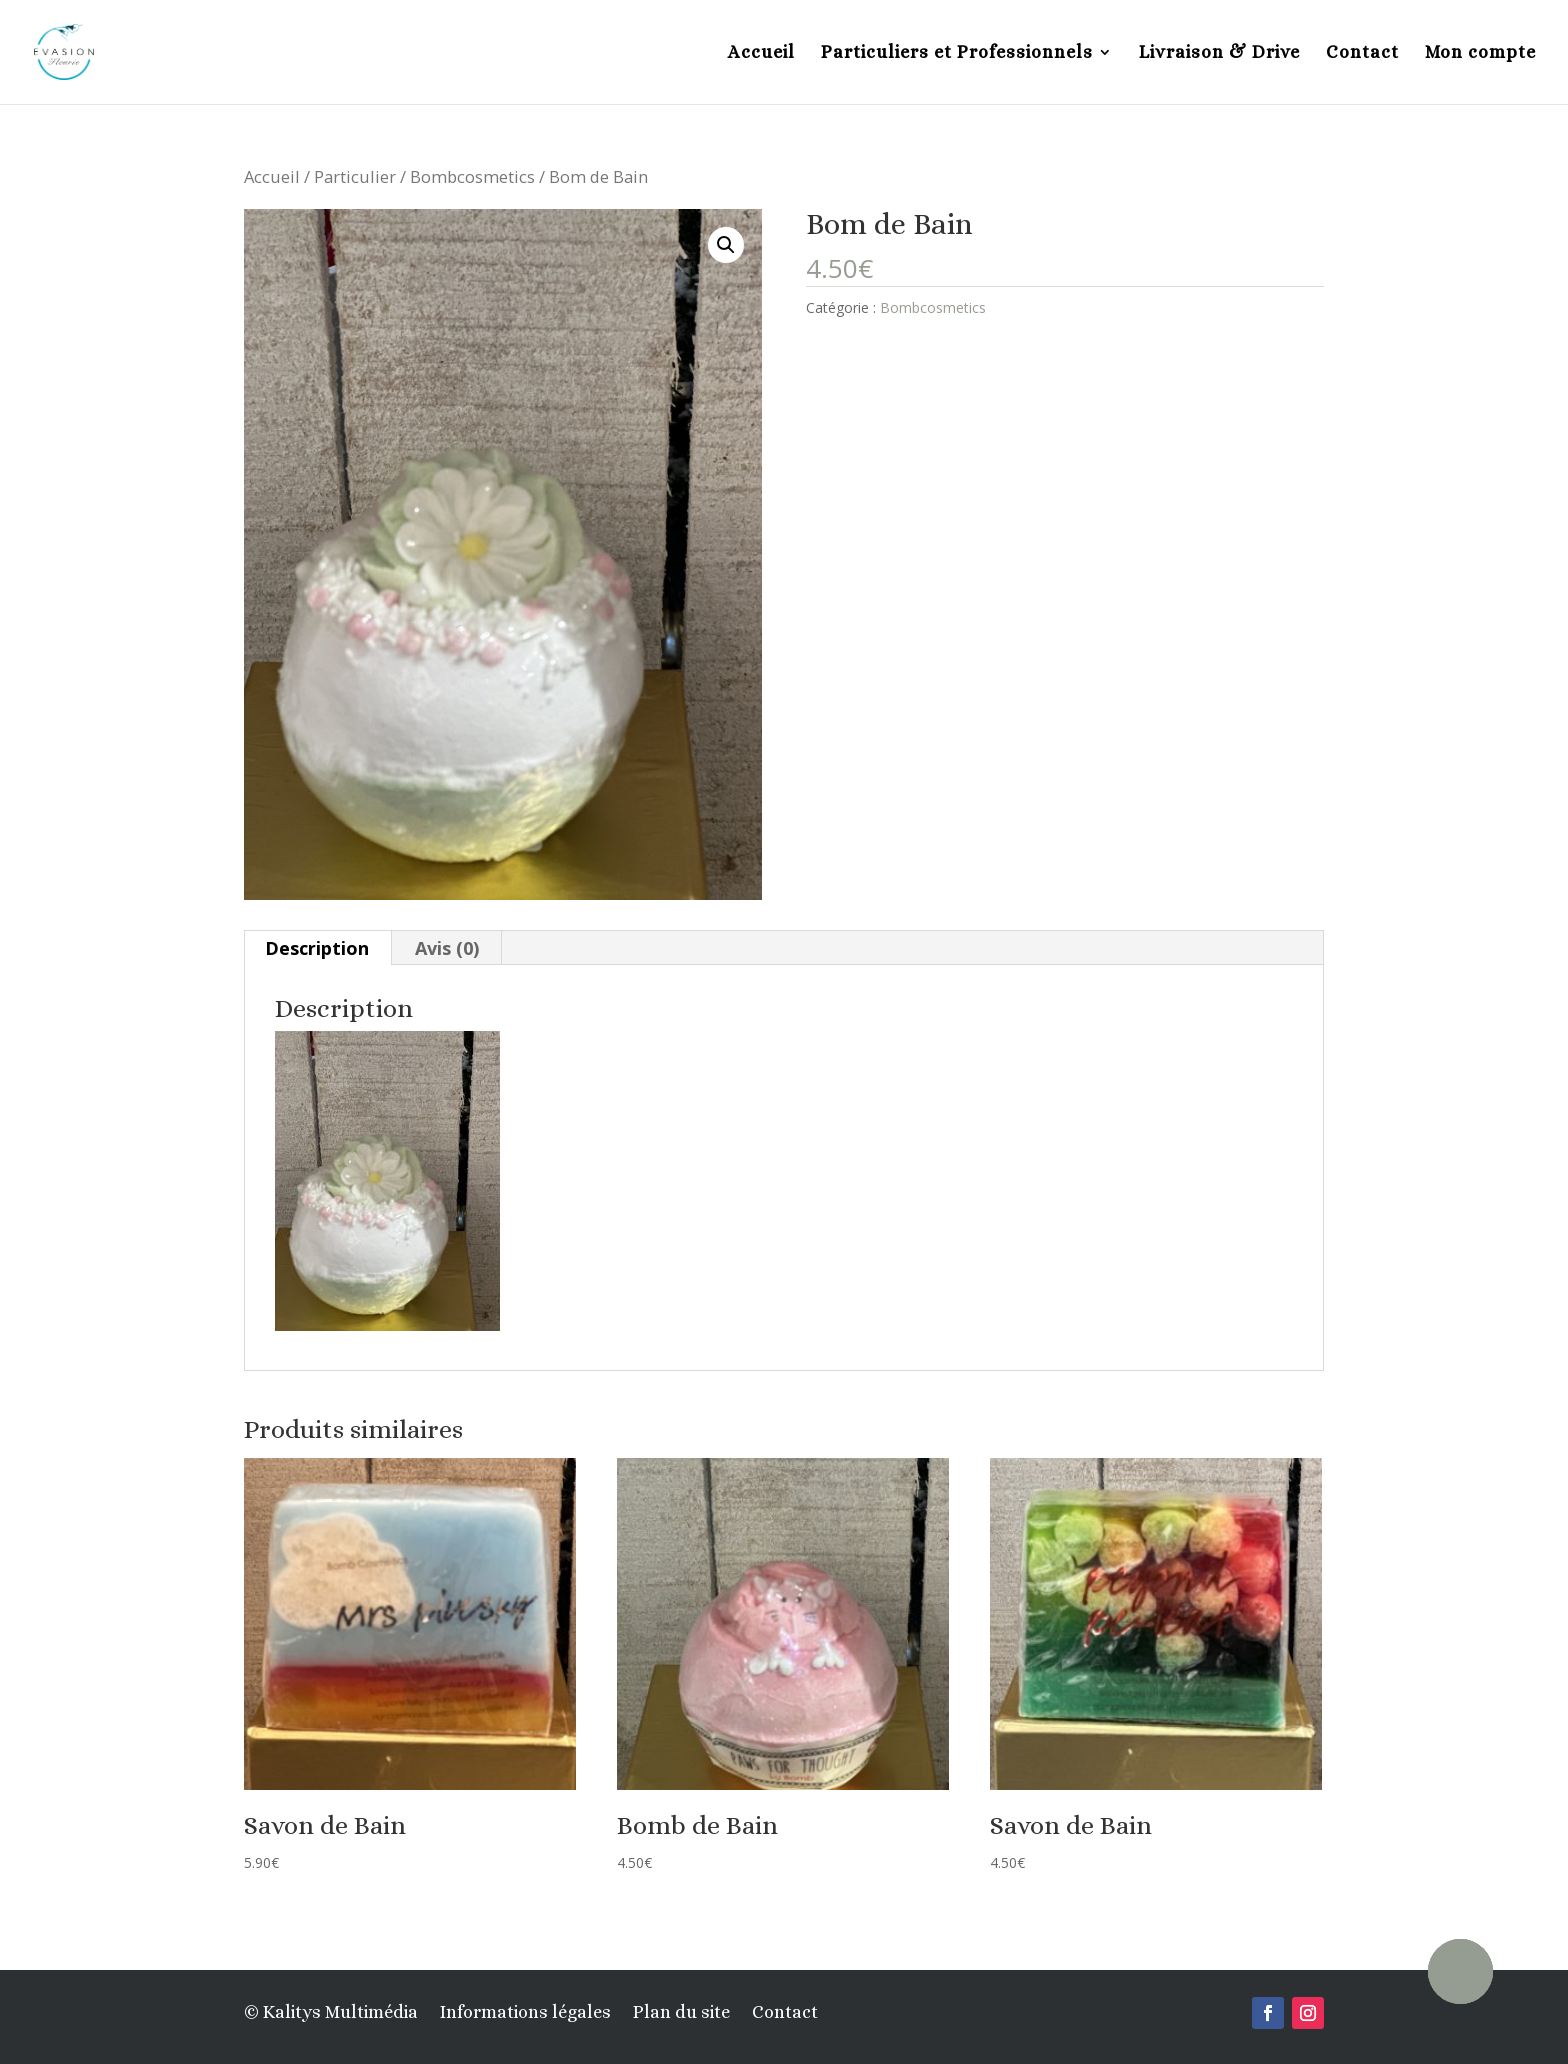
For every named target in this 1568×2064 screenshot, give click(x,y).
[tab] (317, 948)
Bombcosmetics (472, 176)
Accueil (761, 53)
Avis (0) (447, 948)
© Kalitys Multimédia (331, 2013)
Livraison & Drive (1219, 53)
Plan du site (681, 2013)
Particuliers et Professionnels (957, 53)
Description (317, 948)
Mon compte (1480, 53)
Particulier (355, 176)
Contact (1362, 53)
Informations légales (525, 2013)
